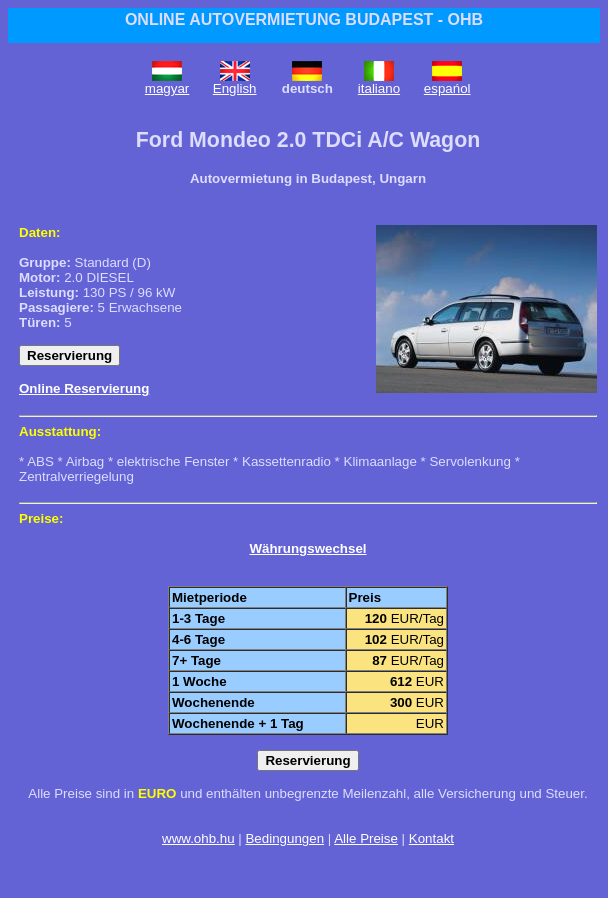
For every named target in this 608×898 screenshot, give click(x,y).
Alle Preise (366, 838)
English (235, 88)
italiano (379, 88)
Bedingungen (284, 838)
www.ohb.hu (198, 838)
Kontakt (431, 838)
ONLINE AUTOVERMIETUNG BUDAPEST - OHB (304, 19)
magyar (167, 88)
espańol (447, 88)
